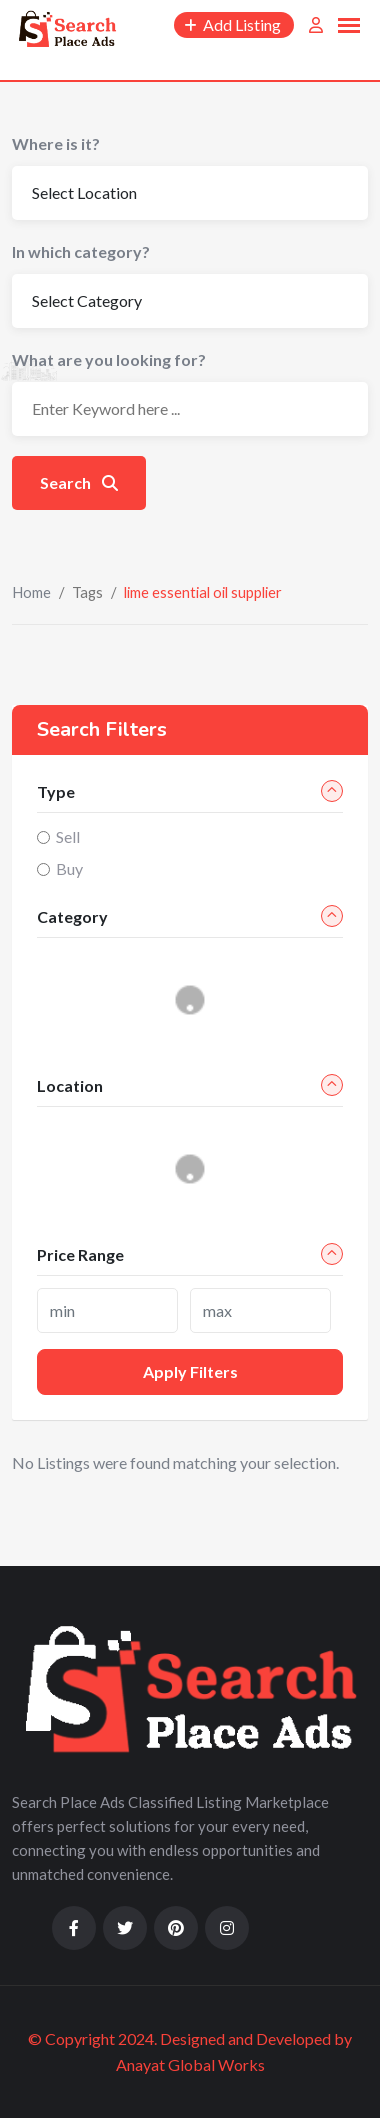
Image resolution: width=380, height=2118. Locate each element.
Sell (68, 836)
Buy (69, 868)
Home (31, 592)
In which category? (81, 251)
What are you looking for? (109, 359)
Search (79, 482)
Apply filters (190, 1371)
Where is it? (56, 143)
